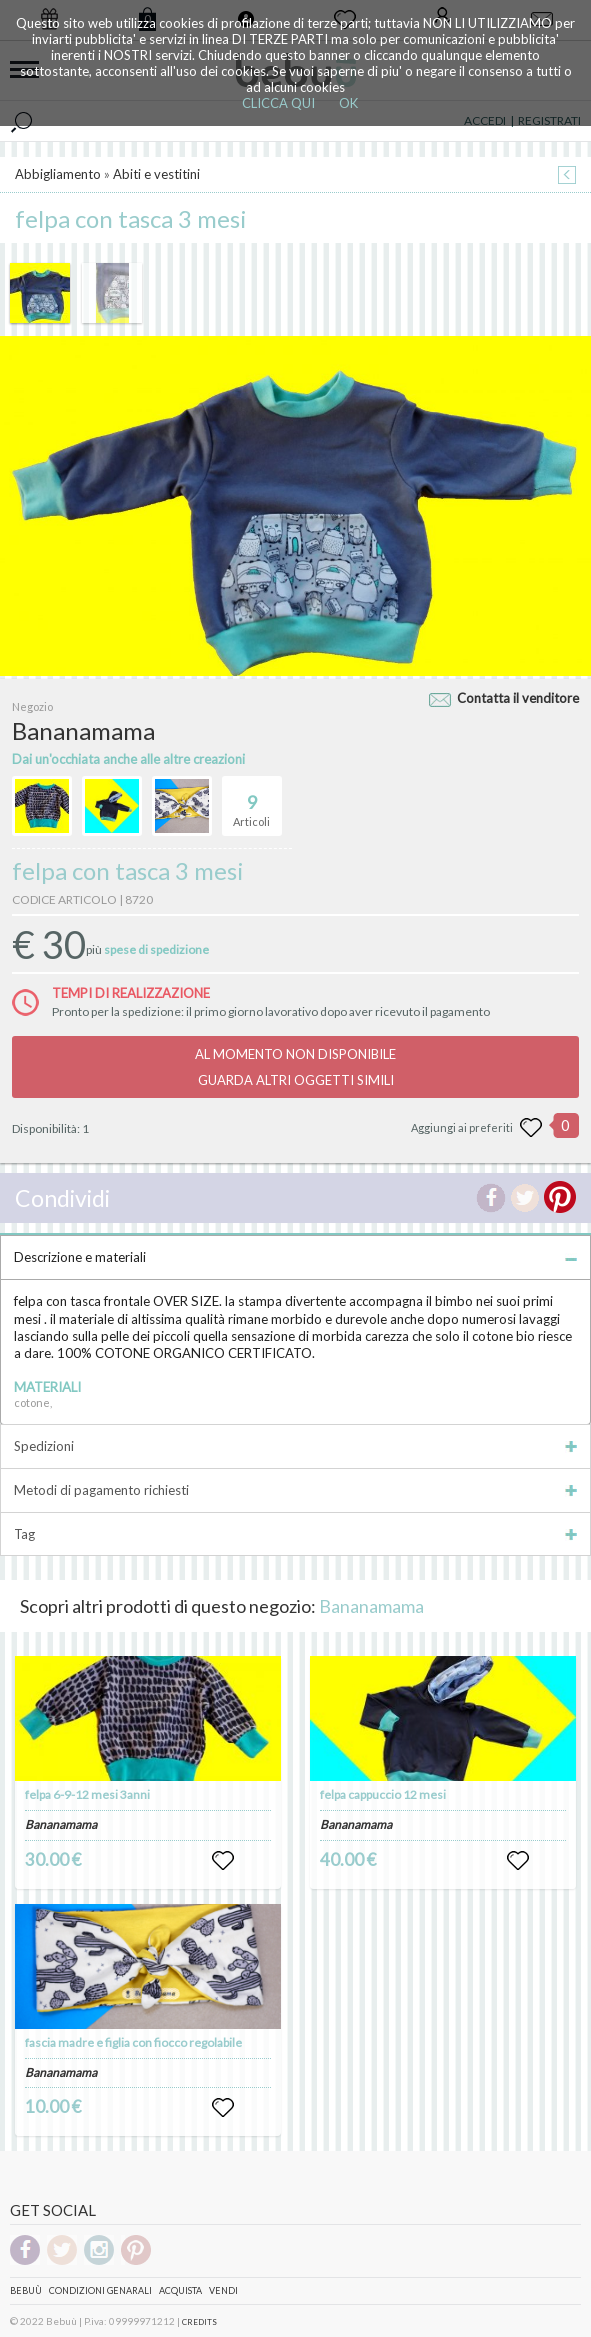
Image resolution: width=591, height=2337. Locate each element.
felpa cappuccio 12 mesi (383, 1794)
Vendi (223, 2290)
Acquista (180, 2290)
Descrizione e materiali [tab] (295, 1257)
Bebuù (26, 2290)
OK (348, 103)
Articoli (251, 802)
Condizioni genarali (100, 2290)
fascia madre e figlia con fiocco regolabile (133, 2042)
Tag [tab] (295, 1534)
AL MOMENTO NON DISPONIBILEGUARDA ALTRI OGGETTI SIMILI (295, 1067)
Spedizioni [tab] (295, 1446)
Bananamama (371, 1606)
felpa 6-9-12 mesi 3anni (87, 1794)
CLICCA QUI (278, 103)
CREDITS (199, 2322)
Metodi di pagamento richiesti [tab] (295, 1490)
